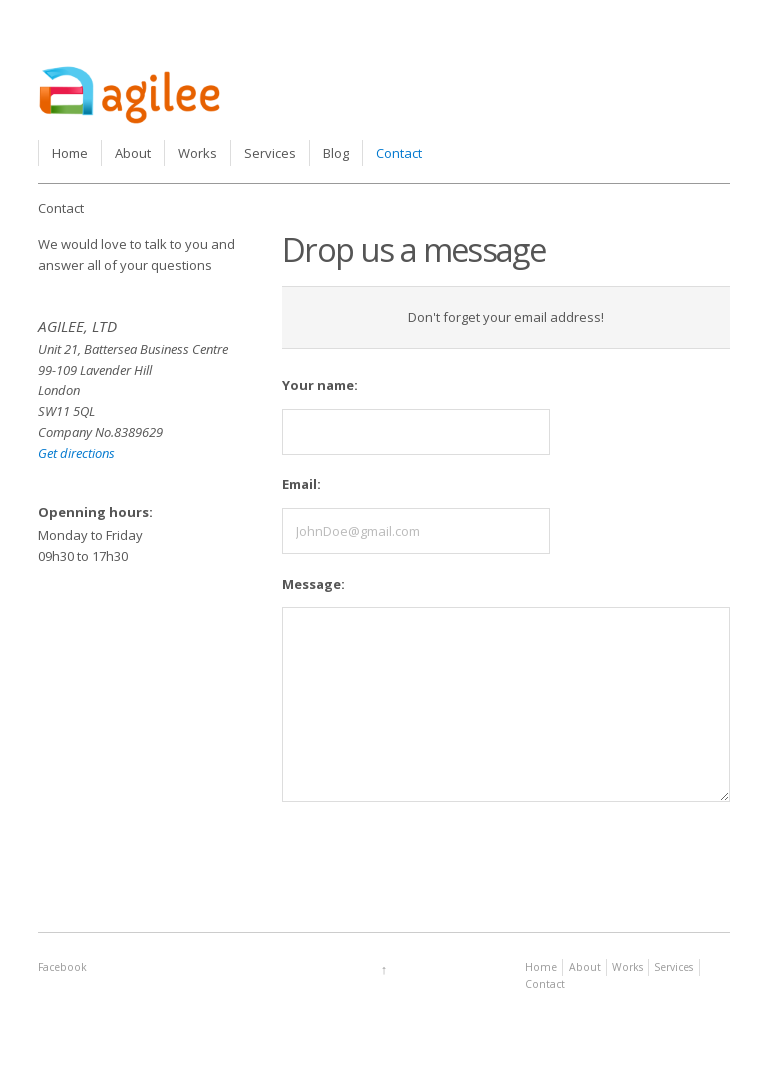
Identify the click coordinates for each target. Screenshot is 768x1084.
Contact (399, 153)
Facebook (62, 967)
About (133, 153)
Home (70, 153)
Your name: (320, 385)
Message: (313, 584)
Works (197, 153)
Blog (336, 153)
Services (270, 153)
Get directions (76, 453)
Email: (301, 484)
